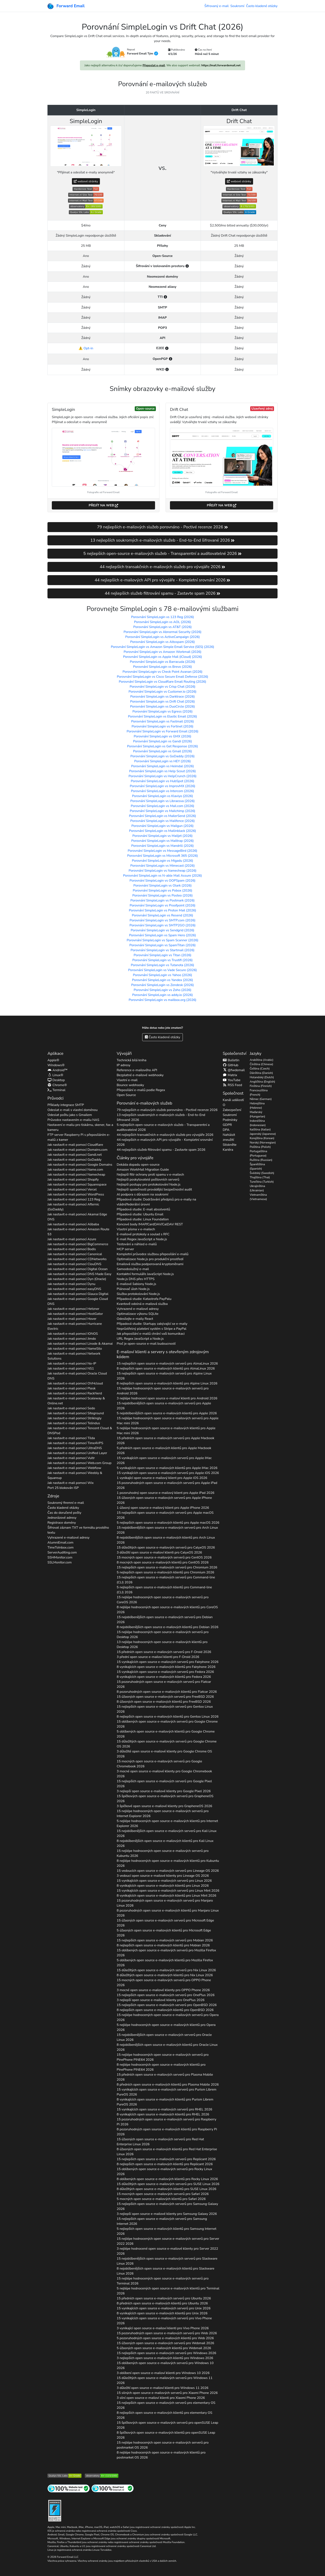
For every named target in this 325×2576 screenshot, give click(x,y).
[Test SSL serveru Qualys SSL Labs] (86, 212)
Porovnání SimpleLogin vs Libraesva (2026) (162, 801)
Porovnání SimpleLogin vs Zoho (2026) (162, 990)
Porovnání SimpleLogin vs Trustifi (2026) (162, 960)
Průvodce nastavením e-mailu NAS (73, 1120)
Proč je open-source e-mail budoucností (146, 1343)
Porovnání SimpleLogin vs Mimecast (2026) (162, 865)
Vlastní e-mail (127, 1080)
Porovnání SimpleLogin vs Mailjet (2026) (162, 836)
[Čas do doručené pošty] (165, 297)
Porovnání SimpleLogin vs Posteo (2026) (162, 895)
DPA (226, 1130)
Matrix (230, 1075)
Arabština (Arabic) (261, 1060)
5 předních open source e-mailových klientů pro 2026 (164, 1450)
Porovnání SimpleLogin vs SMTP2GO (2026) (163, 925)
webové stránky (86, 181)
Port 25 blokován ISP (63, 1488)
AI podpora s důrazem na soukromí (142, 1194)
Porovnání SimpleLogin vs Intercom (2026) (162, 791)
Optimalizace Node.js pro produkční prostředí (150, 1259)
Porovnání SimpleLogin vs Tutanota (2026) (162, 965)
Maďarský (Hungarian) (257, 1114)
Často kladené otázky (262, 6)
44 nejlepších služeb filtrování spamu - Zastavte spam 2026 (162, 593)
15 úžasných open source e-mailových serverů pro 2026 (164, 1500)
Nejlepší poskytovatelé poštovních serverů (148, 1179)
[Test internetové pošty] (112, 2488)
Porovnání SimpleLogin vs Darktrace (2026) (162, 696)
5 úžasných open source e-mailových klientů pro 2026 (164, 1933)
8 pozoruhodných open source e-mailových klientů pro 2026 (167, 1691)
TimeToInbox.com (60, 1547)
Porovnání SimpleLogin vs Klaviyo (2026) (162, 796)
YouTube (231, 1080)
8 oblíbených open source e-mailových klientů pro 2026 (167, 2179)
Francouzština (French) (259, 1092)
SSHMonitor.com (59, 1557)
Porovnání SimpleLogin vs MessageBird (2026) (162, 850)
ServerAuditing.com (62, 1552)
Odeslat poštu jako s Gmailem (69, 1115)
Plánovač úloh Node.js (133, 1289)
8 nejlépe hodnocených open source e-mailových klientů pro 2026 (167, 1609)
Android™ (57, 1070)
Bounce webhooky (130, 1085)
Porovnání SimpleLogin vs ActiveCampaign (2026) (162, 637)
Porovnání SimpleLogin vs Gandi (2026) (162, 741)
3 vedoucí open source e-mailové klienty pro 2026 (163, 1875)
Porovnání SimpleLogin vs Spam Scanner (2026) (162, 940)
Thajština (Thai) (260, 1177)
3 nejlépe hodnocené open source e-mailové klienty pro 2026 (167, 2251)
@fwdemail (234, 1070)
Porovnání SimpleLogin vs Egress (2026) (162, 711)
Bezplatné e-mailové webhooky (140, 1075)
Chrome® (57, 1085)
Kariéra (228, 1149)
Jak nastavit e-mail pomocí (75, 1144)
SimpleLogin (86, 121)
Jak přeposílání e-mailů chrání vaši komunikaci (151, 1333)
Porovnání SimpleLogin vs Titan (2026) (162, 955)
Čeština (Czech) (260, 1069)
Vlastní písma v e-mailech (136, 1229)
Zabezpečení (232, 1110)
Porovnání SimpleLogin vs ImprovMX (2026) (162, 786)
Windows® (56, 1065)
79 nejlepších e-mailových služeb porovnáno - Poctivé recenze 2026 (162, 527)
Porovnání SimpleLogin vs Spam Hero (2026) (162, 935)
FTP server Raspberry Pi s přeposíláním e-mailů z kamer (78, 1137)
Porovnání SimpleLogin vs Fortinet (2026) (162, 726)
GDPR (227, 1125)
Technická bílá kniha (131, 1060)
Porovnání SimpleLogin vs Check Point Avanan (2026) (162, 671)
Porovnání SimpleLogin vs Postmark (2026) (162, 900)
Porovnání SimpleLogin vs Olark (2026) (162, 885)
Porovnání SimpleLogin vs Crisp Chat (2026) (162, 686)
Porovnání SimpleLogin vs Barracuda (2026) (162, 661)
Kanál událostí (233, 1100)
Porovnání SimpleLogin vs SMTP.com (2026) (162, 920)
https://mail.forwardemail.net (221, 65)
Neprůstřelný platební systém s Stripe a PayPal (151, 1328)
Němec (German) (261, 1099)
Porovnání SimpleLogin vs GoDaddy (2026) (162, 756)
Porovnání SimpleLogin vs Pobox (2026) (162, 890)
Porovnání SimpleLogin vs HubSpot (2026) (162, 781)
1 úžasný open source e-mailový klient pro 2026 (163, 1507)
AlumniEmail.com (60, 1542)
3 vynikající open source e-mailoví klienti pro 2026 (163, 2328)
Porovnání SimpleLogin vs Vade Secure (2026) (162, 970)
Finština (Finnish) (261, 1086)
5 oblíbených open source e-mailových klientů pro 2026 (166, 1734)
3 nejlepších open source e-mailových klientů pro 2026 (165, 2358)
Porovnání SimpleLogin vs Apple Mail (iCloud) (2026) (162, 657)
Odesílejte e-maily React (135, 1318)
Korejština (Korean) (262, 1138)
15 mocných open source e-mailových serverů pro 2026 (164, 1557)
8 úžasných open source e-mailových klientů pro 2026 (164, 1701)
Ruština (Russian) (261, 1160)
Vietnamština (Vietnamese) (258, 1197)
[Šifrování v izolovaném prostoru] (187, 266)
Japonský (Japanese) (263, 1134)
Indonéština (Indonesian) (258, 1123)
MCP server (125, 1249)
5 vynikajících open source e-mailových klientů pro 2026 (167, 1468)
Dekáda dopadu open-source (138, 1164)
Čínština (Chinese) (261, 1064)
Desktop (56, 1080)
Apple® (53, 1060)
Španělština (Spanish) (257, 1166)
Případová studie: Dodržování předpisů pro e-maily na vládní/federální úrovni (156, 1202)
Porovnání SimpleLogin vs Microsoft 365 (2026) (162, 855)
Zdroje (53, 1496)
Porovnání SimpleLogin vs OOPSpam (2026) (162, 880)
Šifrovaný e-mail (216, 6)
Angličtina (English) (262, 1082)
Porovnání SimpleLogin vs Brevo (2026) (162, 666)
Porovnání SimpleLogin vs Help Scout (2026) (162, 771)
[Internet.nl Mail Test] (86, 200)
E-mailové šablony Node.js (136, 1284)
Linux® (55, 1075)
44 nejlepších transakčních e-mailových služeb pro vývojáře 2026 (162, 567)
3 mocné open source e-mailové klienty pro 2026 (164, 1774)
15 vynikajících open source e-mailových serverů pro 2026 (164, 1460)
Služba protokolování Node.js (138, 1294)
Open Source (126, 1095)
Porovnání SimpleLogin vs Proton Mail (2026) (162, 910)
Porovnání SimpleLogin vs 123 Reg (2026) (162, 617)
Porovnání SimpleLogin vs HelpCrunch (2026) (162, 776)
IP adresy (123, 1065)
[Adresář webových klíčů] (167, 369)
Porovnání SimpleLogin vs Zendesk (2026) (162, 985)
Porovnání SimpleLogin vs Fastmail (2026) (162, 721)
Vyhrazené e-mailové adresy (68, 1537)
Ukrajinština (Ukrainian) (257, 1188)
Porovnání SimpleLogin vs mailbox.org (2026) (162, 1000)
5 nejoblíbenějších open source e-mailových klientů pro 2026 (167, 1413)
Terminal (56, 1090)
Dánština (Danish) (261, 1073)
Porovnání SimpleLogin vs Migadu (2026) (162, 860)
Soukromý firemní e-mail (65, 1502)
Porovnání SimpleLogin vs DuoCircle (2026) (162, 706)
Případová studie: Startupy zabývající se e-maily (152, 1323)
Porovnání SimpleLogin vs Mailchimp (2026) (162, 811)
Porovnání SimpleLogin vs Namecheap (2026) (162, 870)
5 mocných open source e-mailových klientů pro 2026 (161, 2199)
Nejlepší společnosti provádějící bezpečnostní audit (154, 1189)
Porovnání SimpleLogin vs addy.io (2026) (162, 995)
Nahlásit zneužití (229, 1137)
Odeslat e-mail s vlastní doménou (72, 1110)
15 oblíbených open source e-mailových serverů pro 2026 (167, 1724)
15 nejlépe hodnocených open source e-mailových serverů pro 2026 (163, 1391)
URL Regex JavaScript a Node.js (140, 1338)
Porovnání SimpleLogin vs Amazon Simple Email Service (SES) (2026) (162, 647)
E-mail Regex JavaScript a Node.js (142, 1239)
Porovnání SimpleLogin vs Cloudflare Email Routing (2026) (162, 681)
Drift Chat (239, 121)
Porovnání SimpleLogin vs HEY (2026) (162, 761)
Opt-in (88, 348)
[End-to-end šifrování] (167, 348)
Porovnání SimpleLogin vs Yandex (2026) (162, 980)
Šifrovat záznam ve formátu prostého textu (78, 1530)
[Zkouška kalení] (86, 188)
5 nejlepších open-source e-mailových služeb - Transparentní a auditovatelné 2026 (162, 553)
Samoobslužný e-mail (133, 1269)
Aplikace (55, 1053)
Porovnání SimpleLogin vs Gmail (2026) (162, 751)
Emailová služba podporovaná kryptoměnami (150, 1264)
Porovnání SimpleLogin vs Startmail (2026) (162, 950)
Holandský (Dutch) (262, 1077)
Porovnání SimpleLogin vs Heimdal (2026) (162, 766)
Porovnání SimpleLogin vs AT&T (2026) (162, 627)
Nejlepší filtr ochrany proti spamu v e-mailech (150, 1174)
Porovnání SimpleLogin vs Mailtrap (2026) (162, 841)
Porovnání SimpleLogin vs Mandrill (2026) (162, 845)
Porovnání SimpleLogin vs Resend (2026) (162, 915)
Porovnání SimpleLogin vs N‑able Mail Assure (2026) (162, 875)
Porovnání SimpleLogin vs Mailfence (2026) (162, 821)
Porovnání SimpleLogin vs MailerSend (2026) (162, 816)
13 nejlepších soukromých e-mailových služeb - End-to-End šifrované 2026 (162, 540)
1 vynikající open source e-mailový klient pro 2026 (162, 1478)
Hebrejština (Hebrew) (257, 1105)
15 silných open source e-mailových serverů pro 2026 (167, 2393)
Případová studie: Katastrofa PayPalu (144, 1299)
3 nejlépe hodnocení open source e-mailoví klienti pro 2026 (167, 1398)
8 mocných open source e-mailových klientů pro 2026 (163, 1562)
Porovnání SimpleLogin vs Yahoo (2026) (162, 975)
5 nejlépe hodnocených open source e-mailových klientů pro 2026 (166, 1430)
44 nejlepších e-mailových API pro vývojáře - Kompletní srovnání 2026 (162, 580)
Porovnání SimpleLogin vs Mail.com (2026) (162, 806)
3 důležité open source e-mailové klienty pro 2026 (164, 1754)
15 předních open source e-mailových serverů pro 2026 (165, 1440)
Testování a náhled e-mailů (137, 1244)
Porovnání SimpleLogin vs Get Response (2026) (162, 746)
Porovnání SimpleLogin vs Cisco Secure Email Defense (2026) (162, 676)
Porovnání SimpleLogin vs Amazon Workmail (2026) (162, 652)
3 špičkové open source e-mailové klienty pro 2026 (164, 1806)
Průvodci (55, 1098)
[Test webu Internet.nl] (85, 194)
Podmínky (230, 1120)
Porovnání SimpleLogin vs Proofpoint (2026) (162, 905)
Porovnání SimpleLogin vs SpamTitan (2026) (162, 945)
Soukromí (237, 6)
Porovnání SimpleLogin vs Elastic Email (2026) (162, 716)
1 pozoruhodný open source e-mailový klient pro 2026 (165, 1493)
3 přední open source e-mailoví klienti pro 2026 (158, 1657)
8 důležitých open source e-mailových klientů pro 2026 (165, 1975)
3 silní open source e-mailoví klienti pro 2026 (161, 2398)
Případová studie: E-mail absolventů (143, 1209)
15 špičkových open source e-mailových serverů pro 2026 (165, 1798)
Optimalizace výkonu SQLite (137, 1314)
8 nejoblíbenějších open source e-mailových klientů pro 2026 (166, 1540)
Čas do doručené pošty (64, 1512)
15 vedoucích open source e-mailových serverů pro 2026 (168, 1870)
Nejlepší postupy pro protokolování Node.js (149, 1184)
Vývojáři (124, 1053)
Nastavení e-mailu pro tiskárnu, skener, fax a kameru (80, 1127)
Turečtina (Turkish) (262, 1182)
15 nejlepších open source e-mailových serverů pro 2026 (167, 1363)
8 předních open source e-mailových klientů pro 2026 (168, 2084)
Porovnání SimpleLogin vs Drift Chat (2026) (162, 701)
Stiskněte (229, 1144)
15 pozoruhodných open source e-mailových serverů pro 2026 (167, 1485)
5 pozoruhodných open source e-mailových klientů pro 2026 (165, 2338)
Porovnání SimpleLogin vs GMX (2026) (162, 736)
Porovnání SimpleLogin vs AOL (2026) (162, 622)
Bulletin (231, 1060)
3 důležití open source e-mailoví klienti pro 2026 (159, 1552)
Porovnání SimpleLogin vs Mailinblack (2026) (162, 831)
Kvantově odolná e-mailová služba (142, 1304)
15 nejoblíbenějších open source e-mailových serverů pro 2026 (164, 1406)
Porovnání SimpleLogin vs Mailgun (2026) (162, 826)
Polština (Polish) (260, 1147)
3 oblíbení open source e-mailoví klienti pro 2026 (163, 2373)
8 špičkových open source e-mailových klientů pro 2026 (166, 2435)
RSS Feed (232, 1085)
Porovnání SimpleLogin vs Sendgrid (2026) (162, 930)
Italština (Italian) (260, 1129)
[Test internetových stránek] (68, 2488)
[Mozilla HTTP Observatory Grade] (86, 206)
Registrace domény (61, 1522)
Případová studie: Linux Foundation (143, 1219)
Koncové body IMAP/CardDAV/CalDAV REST (150, 1224)
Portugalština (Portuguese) (258, 1153)
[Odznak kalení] (54, 2510)
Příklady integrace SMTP (65, 1105)
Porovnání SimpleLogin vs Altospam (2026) (162, 642)
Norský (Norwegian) (263, 1143)
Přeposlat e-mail (154, 65)
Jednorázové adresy (61, 1517)
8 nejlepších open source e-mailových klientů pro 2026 (166, 1368)
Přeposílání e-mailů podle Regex (141, 1090)
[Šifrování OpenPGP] (170, 359)
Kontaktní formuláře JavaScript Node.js (145, 1274)
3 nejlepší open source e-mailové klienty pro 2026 (164, 1791)
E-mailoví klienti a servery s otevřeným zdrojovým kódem (163, 1354)
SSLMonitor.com (59, 1562)
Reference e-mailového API (137, 1070)
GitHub (230, 1065)
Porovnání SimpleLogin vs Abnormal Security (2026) (162, 632)
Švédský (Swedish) (262, 1173)
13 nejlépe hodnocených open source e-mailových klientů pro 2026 (162, 1644)
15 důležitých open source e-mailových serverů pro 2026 (166, 1547)
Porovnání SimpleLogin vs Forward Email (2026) (162, 731)
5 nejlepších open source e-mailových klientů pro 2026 (168, 1522)
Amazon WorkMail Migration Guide (143, 1169)
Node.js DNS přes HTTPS (136, 1279)
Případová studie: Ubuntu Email (140, 1214)
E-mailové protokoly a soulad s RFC (143, 1234)
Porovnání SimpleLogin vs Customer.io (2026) (162, 691)
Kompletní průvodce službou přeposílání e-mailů (152, 1254)
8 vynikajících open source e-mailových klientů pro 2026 (166, 1667)
